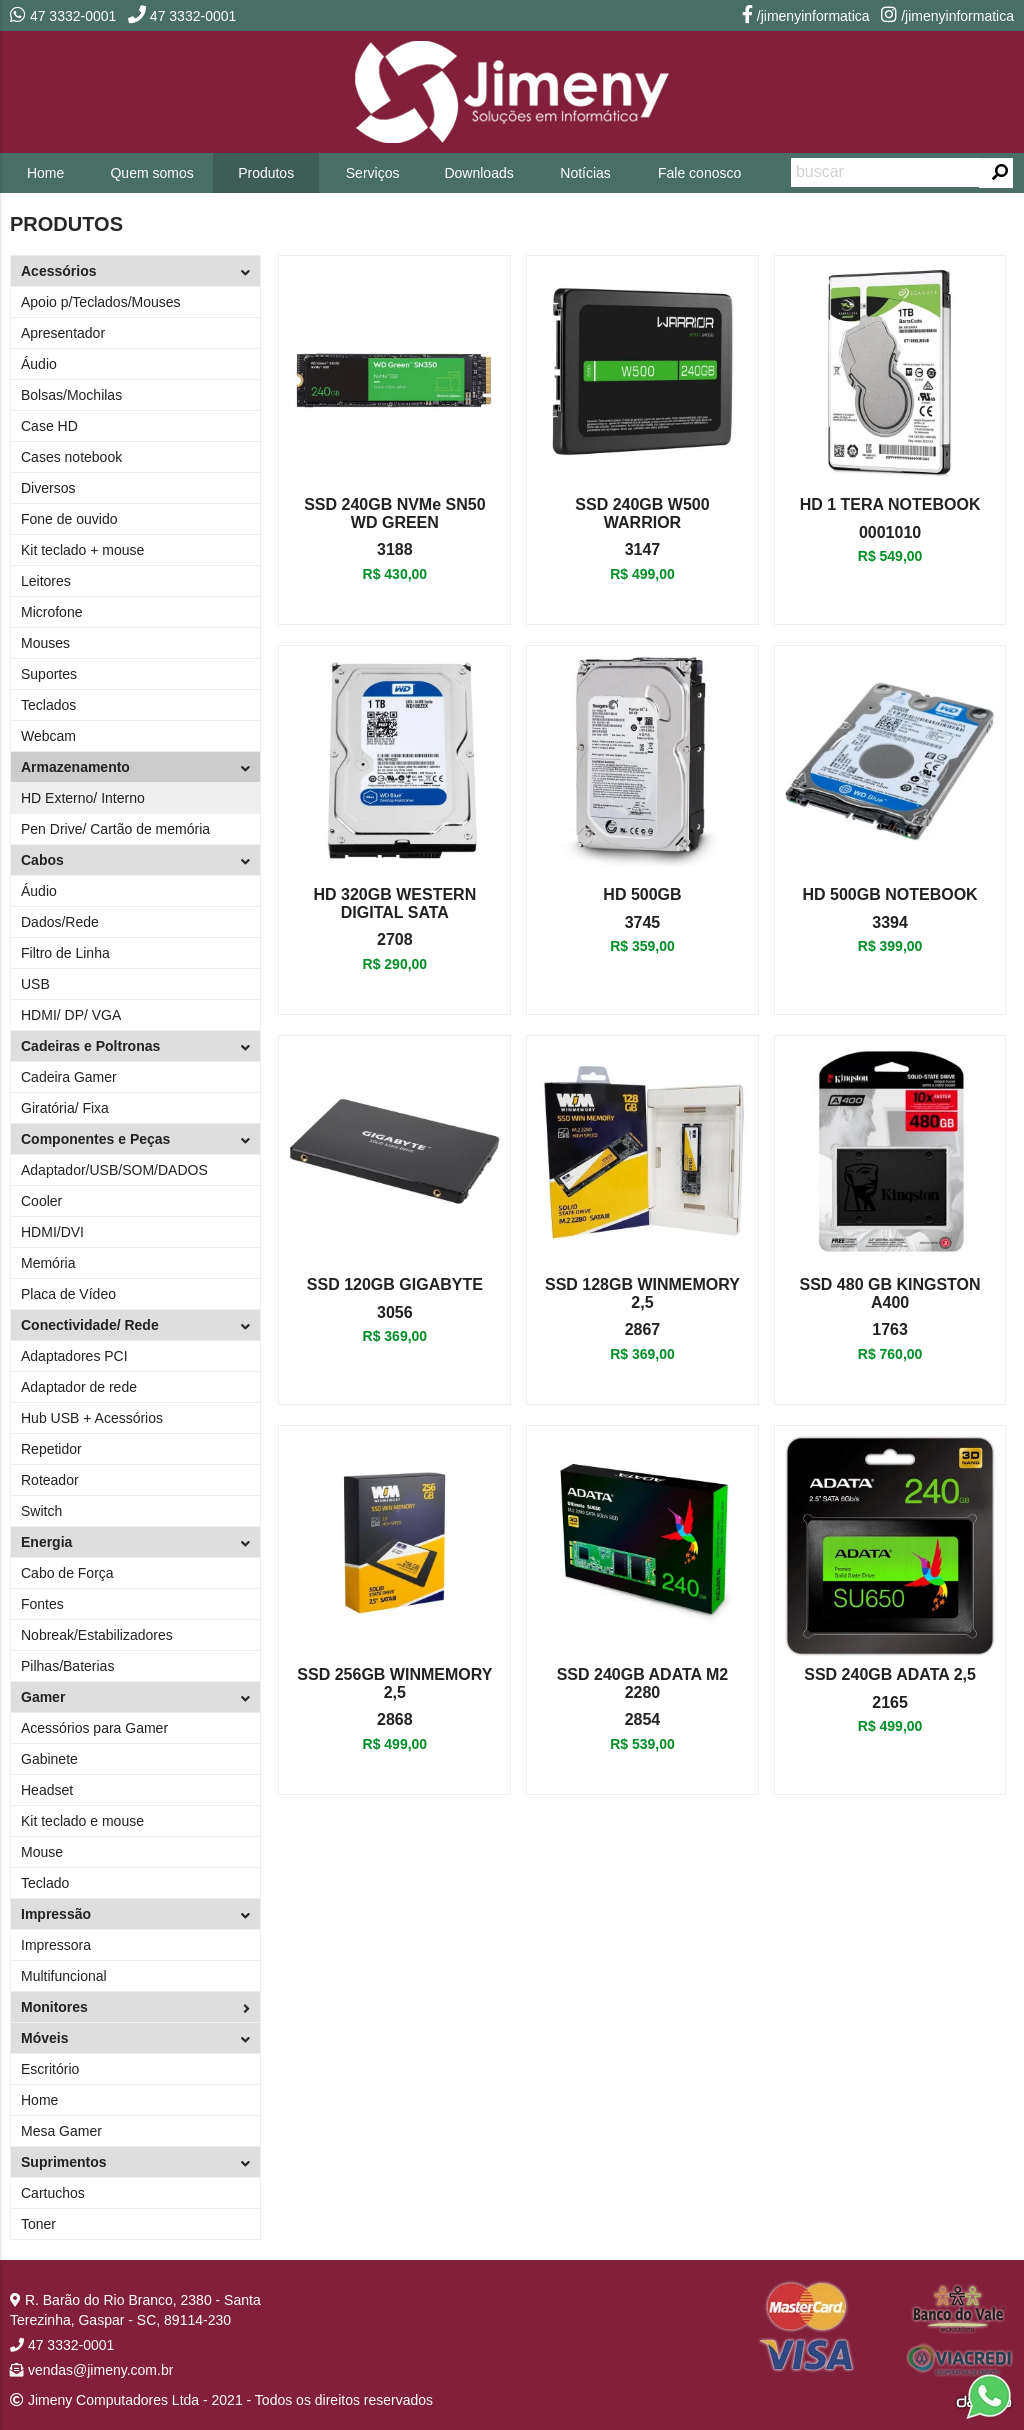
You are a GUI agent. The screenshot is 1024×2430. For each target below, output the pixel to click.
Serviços (373, 173)
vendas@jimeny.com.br (91, 2370)
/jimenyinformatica (806, 16)
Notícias (585, 173)
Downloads (478, 173)
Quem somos (151, 173)
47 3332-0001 (63, 16)
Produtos (266, 173)
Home (45, 173)
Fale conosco (699, 173)
